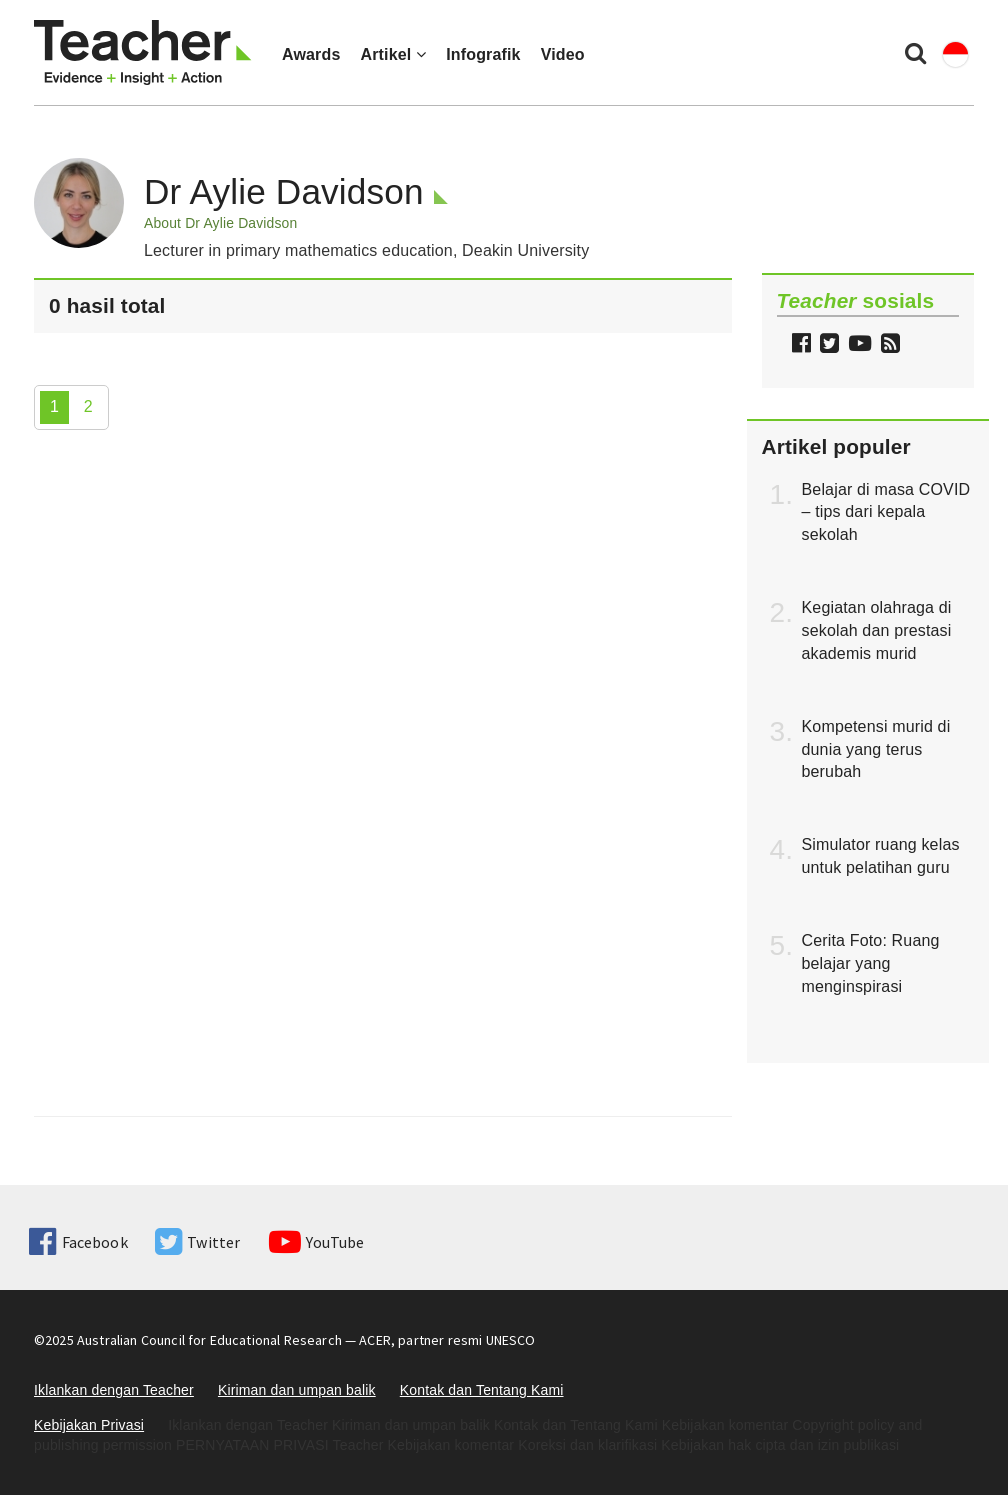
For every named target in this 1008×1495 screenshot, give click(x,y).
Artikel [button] (393, 54)
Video (563, 54)
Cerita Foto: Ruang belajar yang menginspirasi (871, 963)
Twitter (197, 1242)
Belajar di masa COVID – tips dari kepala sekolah (886, 512)
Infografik (483, 54)
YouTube (316, 1242)
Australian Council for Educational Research (209, 1340)
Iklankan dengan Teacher (114, 1390)
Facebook (78, 1242)
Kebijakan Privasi (89, 1425)
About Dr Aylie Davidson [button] (220, 223)
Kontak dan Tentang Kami (482, 1390)
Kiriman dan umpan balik (297, 1390)
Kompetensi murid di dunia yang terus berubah (876, 749)
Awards (311, 54)
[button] (888, 345)
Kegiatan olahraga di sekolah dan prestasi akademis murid (877, 630)
